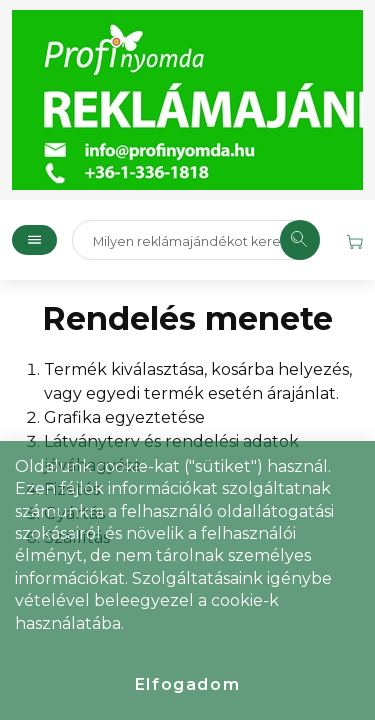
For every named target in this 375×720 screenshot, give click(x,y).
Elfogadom (187, 684)
